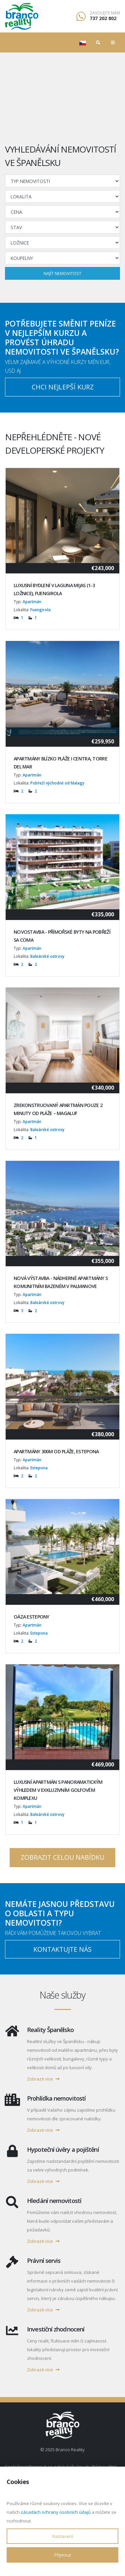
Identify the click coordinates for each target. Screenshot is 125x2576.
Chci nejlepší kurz (63, 386)
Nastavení (62, 2536)
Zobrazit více (43, 2079)
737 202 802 (103, 18)
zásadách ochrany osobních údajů (56, 2512)
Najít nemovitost (62, 273)
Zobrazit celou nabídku (62, 1857)
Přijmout (62, 2555)
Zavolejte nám (105, 13)
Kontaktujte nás (62, 1949)
